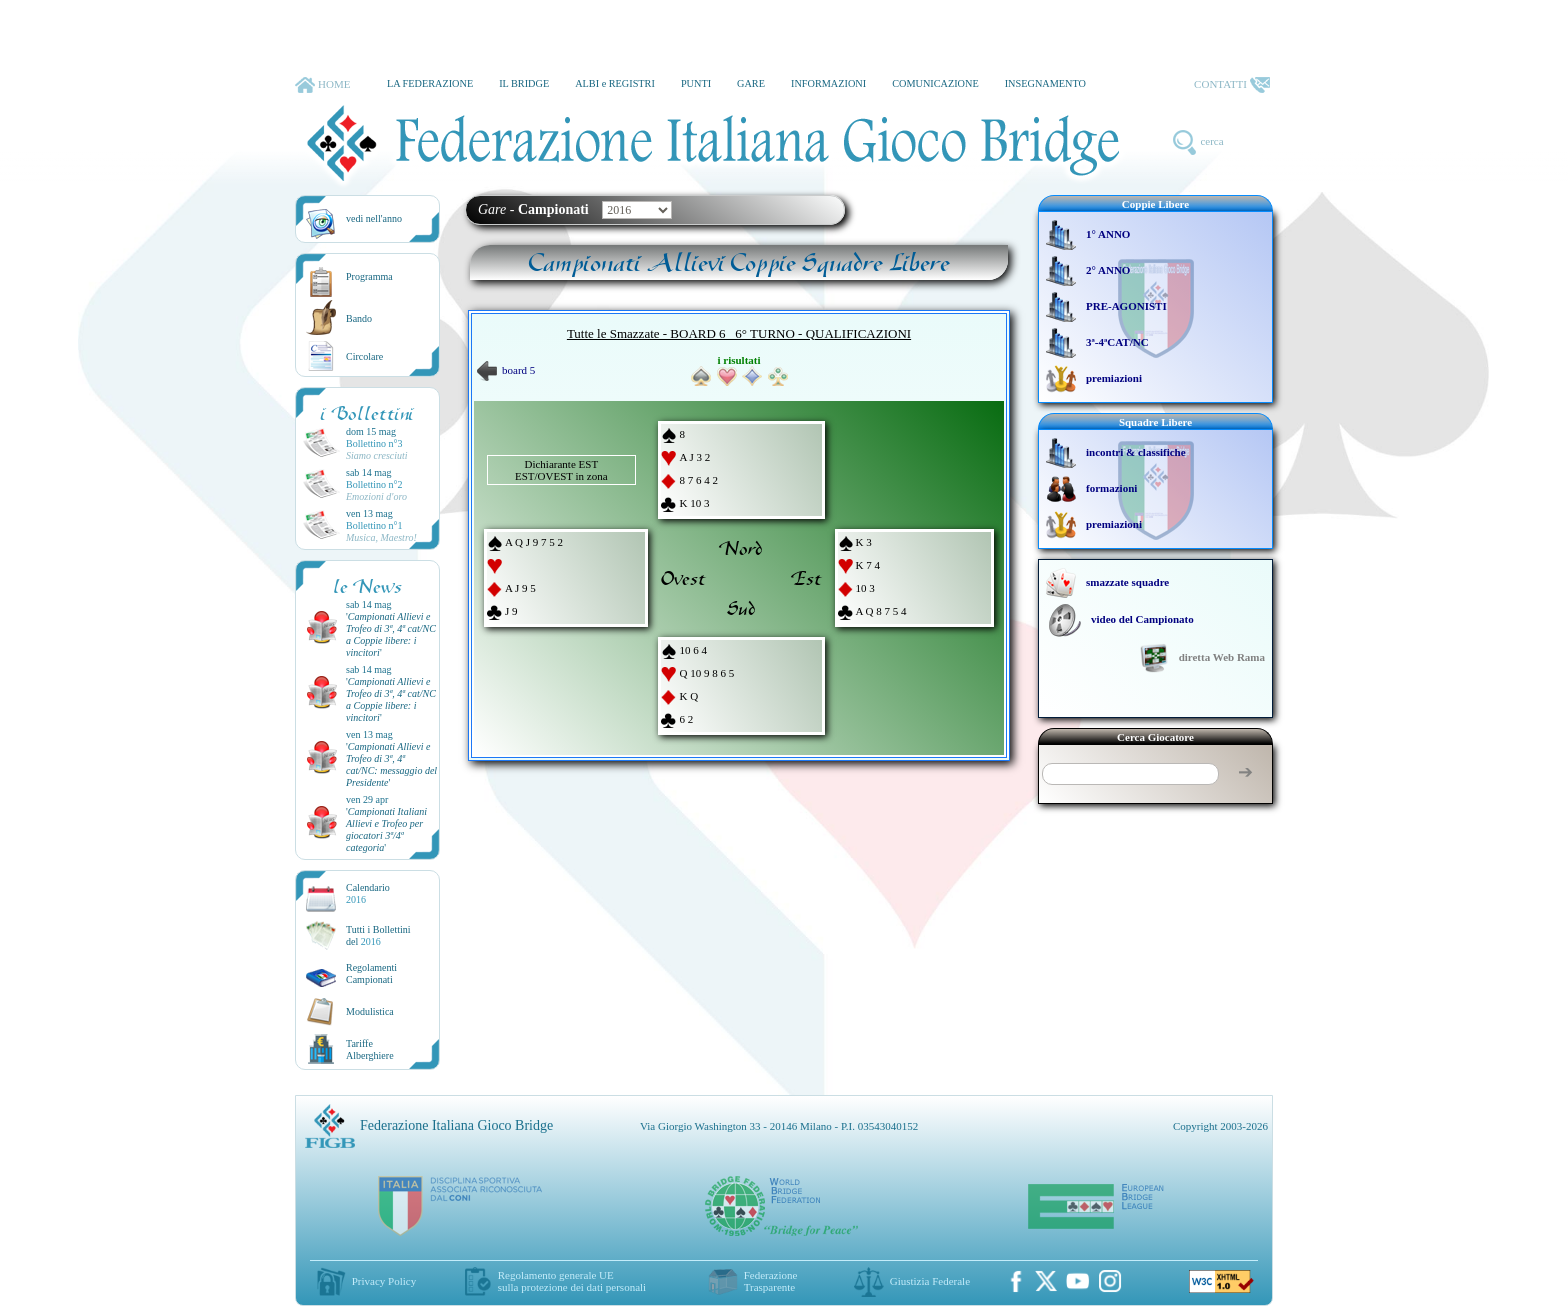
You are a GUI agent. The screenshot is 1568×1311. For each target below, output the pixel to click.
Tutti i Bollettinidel (378, 935)
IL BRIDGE (524, 83)
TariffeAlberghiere (370, 1049)
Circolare (364, 356)
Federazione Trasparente (771, 1281)
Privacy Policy (384, 1281)
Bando (359, 318)
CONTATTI (1232, 85)
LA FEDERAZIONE (430, 83)
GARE (751, 83)
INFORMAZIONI (828, 83)
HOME (322, 85)
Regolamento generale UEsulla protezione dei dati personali (572, 1281)
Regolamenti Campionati (371, 973)
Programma (369, 276)
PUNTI (696, 83)
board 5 (506, 370)
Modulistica (370, 1011)
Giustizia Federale (930, 1281)
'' (391, 634)
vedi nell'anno (374, 218)
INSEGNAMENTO (1045, 83)
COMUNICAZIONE (935, 83)
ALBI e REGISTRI (615, 83)
